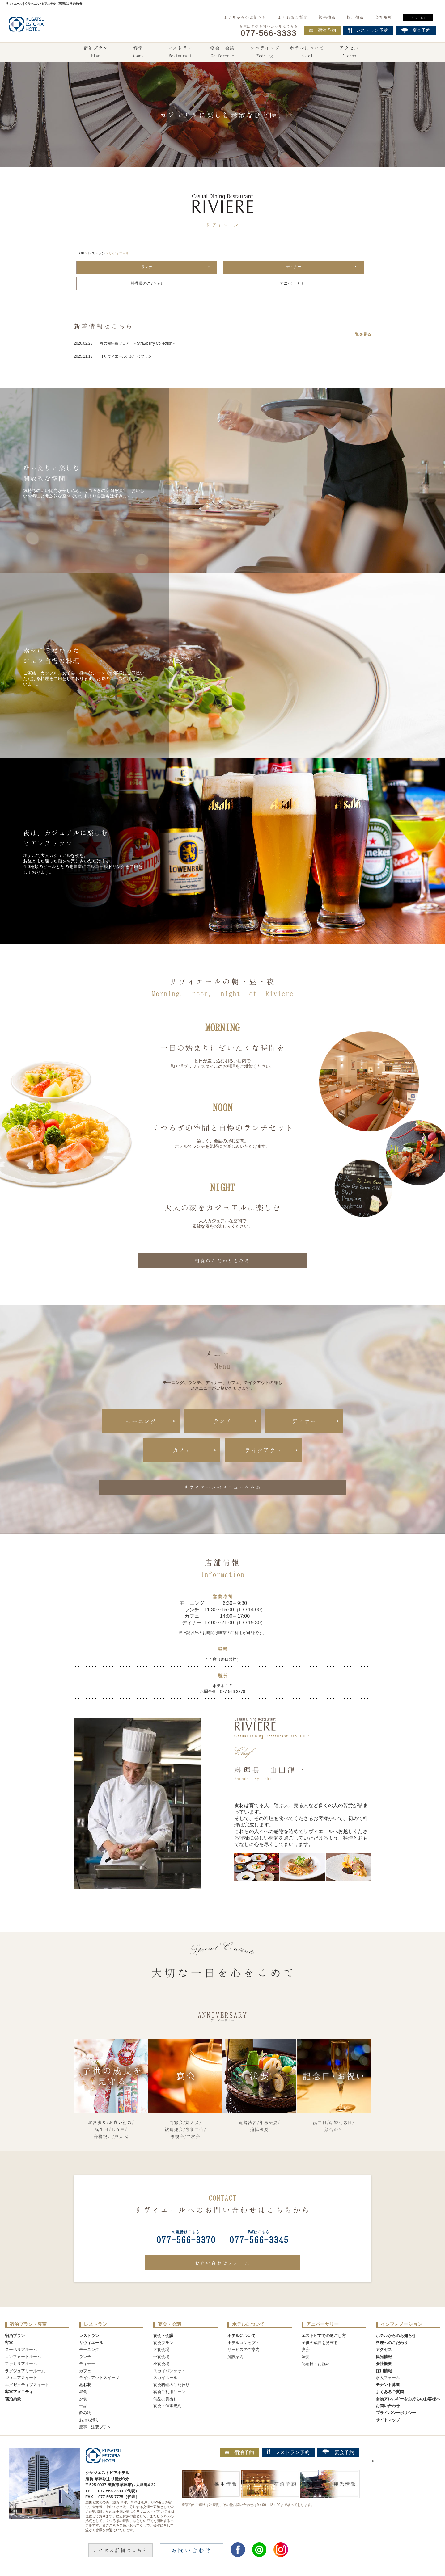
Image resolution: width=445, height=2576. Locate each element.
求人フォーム (388, 2378)
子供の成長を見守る (320, 2343)
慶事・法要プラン (95, 2427)
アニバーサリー (294, 284)
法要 (306, 2357)
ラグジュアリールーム (25, 2371)
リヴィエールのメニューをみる (222, 1488)
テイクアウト (263, 1451)
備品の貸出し (165, 2399)
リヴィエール (91, 2343)
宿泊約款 (13, 2399)
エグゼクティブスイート (27, 2385)
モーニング (140, 1422)
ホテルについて (307, 52)
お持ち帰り (89, 2420)
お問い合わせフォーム (222, 2263)
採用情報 (355, 17)
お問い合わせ (388, 2406)
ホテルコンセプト (243, 2343)
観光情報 (327, 17)
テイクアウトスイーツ (99, 2378)
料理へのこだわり (392, 2343)
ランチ (147, 267)
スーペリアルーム (21, 2350)
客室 (138, 52)
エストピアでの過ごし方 (324, 2336)
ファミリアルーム (21, 2364)
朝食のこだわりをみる (222, 1261)
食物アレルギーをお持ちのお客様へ (408, 2399)
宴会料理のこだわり (171, 2385)
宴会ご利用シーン (169, 2392)
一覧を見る (361, 335)
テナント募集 (388, 2385)
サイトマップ (388, 2420)
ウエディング (265, 52)
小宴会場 (161, 2364)
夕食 (83, 2399)
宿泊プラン (95, 52)
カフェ (181, 1451)
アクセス (349, 52)
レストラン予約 (288, 2453)
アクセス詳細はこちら (120, 2551)
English (418, 17)
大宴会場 (161, 2350)
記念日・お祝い (316, 2364)
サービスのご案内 (243, 2350)
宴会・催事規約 (167, 2406)
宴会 (306, 2350)
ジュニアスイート (21, 2378)
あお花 (85, 2385)
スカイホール (165, 2378)
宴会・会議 (222, 52)
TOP (80, 253)
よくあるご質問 (293, 17)
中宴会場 (161, 2357)
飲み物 (85, 2413)
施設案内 (235, 2357)
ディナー (294, 267)
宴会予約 (338, 2453)
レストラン (180, 52)
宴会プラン (163, 2343)
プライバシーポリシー (396, 2413)
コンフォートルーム (23, 2357)
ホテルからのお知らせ (245, 17)
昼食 (83, 2392)
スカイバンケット (169, 2371)
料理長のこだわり (147, 284)
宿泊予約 (322, 30)
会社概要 (383, 17)
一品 (83, 2406)
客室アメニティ (19, 2392)
